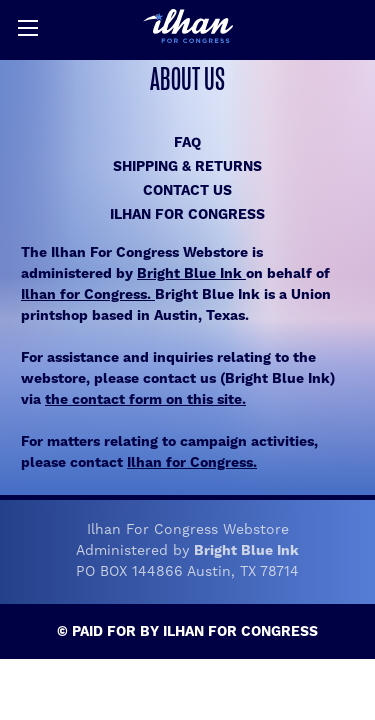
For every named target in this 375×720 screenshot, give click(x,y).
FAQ (187, 143)
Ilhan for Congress (187, 215)
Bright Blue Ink (191, 274)
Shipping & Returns (187, 167)
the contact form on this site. (145, 400)
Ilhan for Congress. (88, 295)
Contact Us (187, 191)
